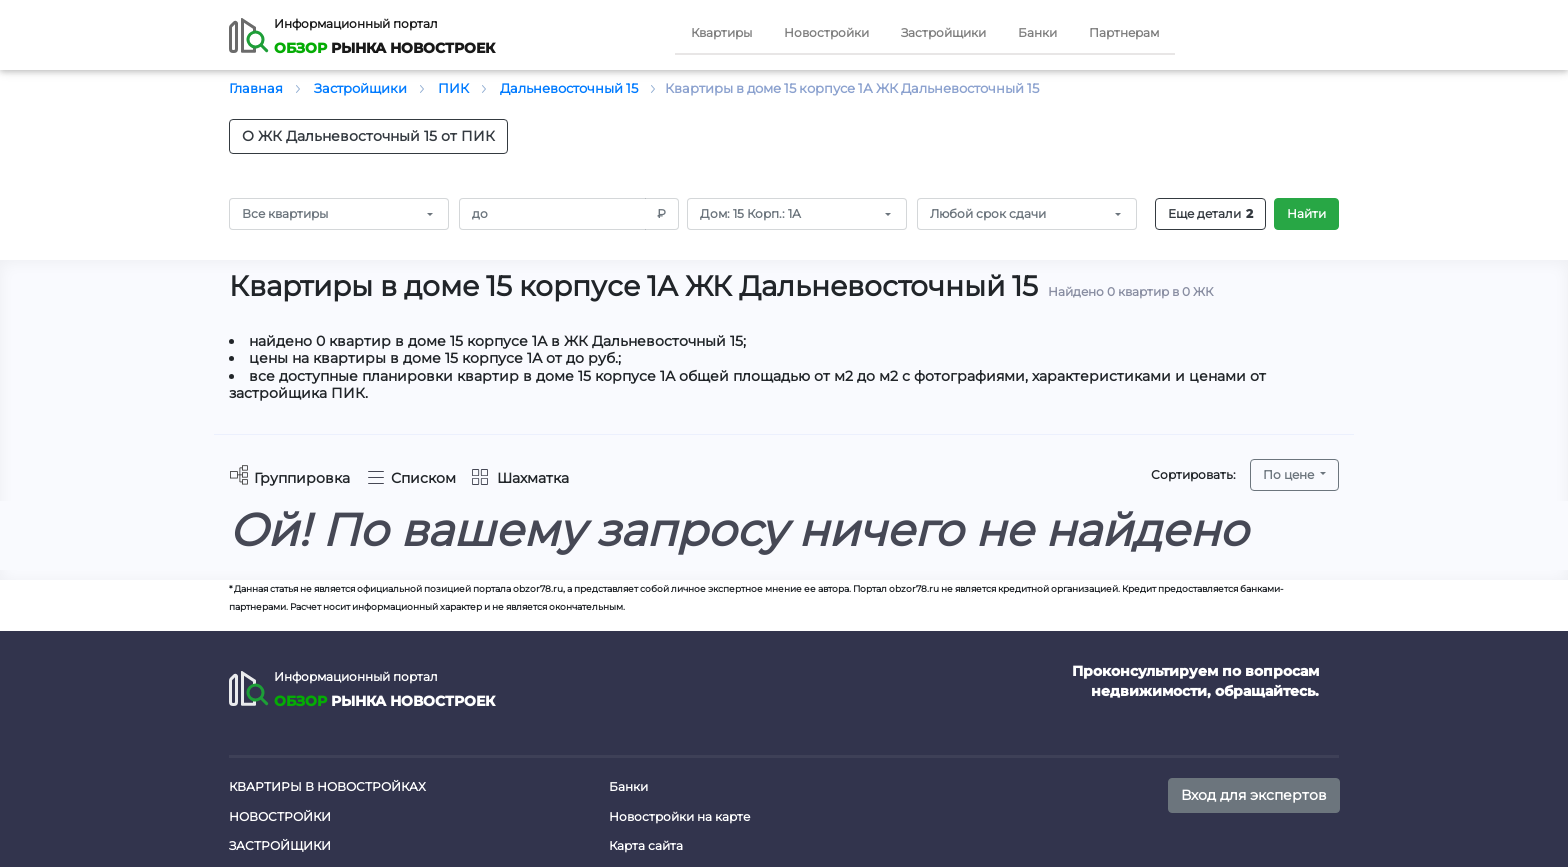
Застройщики (943, 32)
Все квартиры (285, 213)
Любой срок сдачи (988, 213)
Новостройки (826, 32)
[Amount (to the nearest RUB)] (552, 214)
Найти (1306, 213)
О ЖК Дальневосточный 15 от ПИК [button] (368, 136)
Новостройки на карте (679, 816)
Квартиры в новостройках (327, 786)
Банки (1037, 32)
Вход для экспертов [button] (1254, 795)
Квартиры (721, 32)
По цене (1290, 474)
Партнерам (1124, 32)
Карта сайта (646, 845)
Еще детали (1210, 214)
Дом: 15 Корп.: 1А (750, 213)
